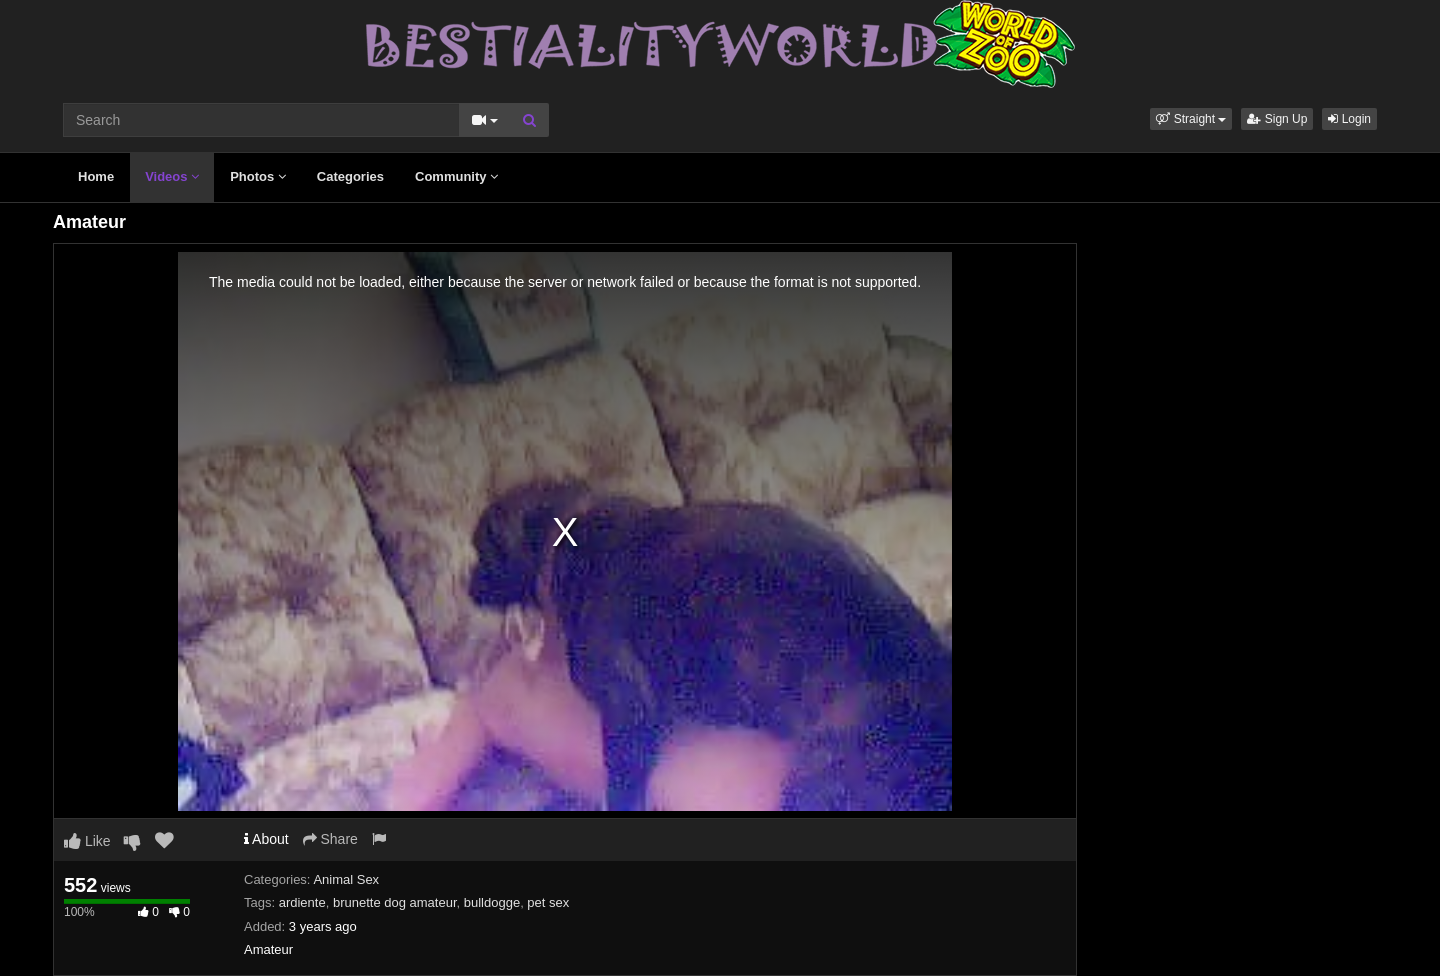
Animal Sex (346, 879)
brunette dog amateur (395, 902)
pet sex (548, 902)
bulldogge (492, 902)
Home (96, 176)
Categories (350, 176)
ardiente (302, 902)
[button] (1191, 119)
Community (456, 176)
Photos (258, 176)
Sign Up (1277, 119)
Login (1349, 119)
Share (330, 839)
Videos (172, 176)
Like (87, 841)
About (266, 839)
